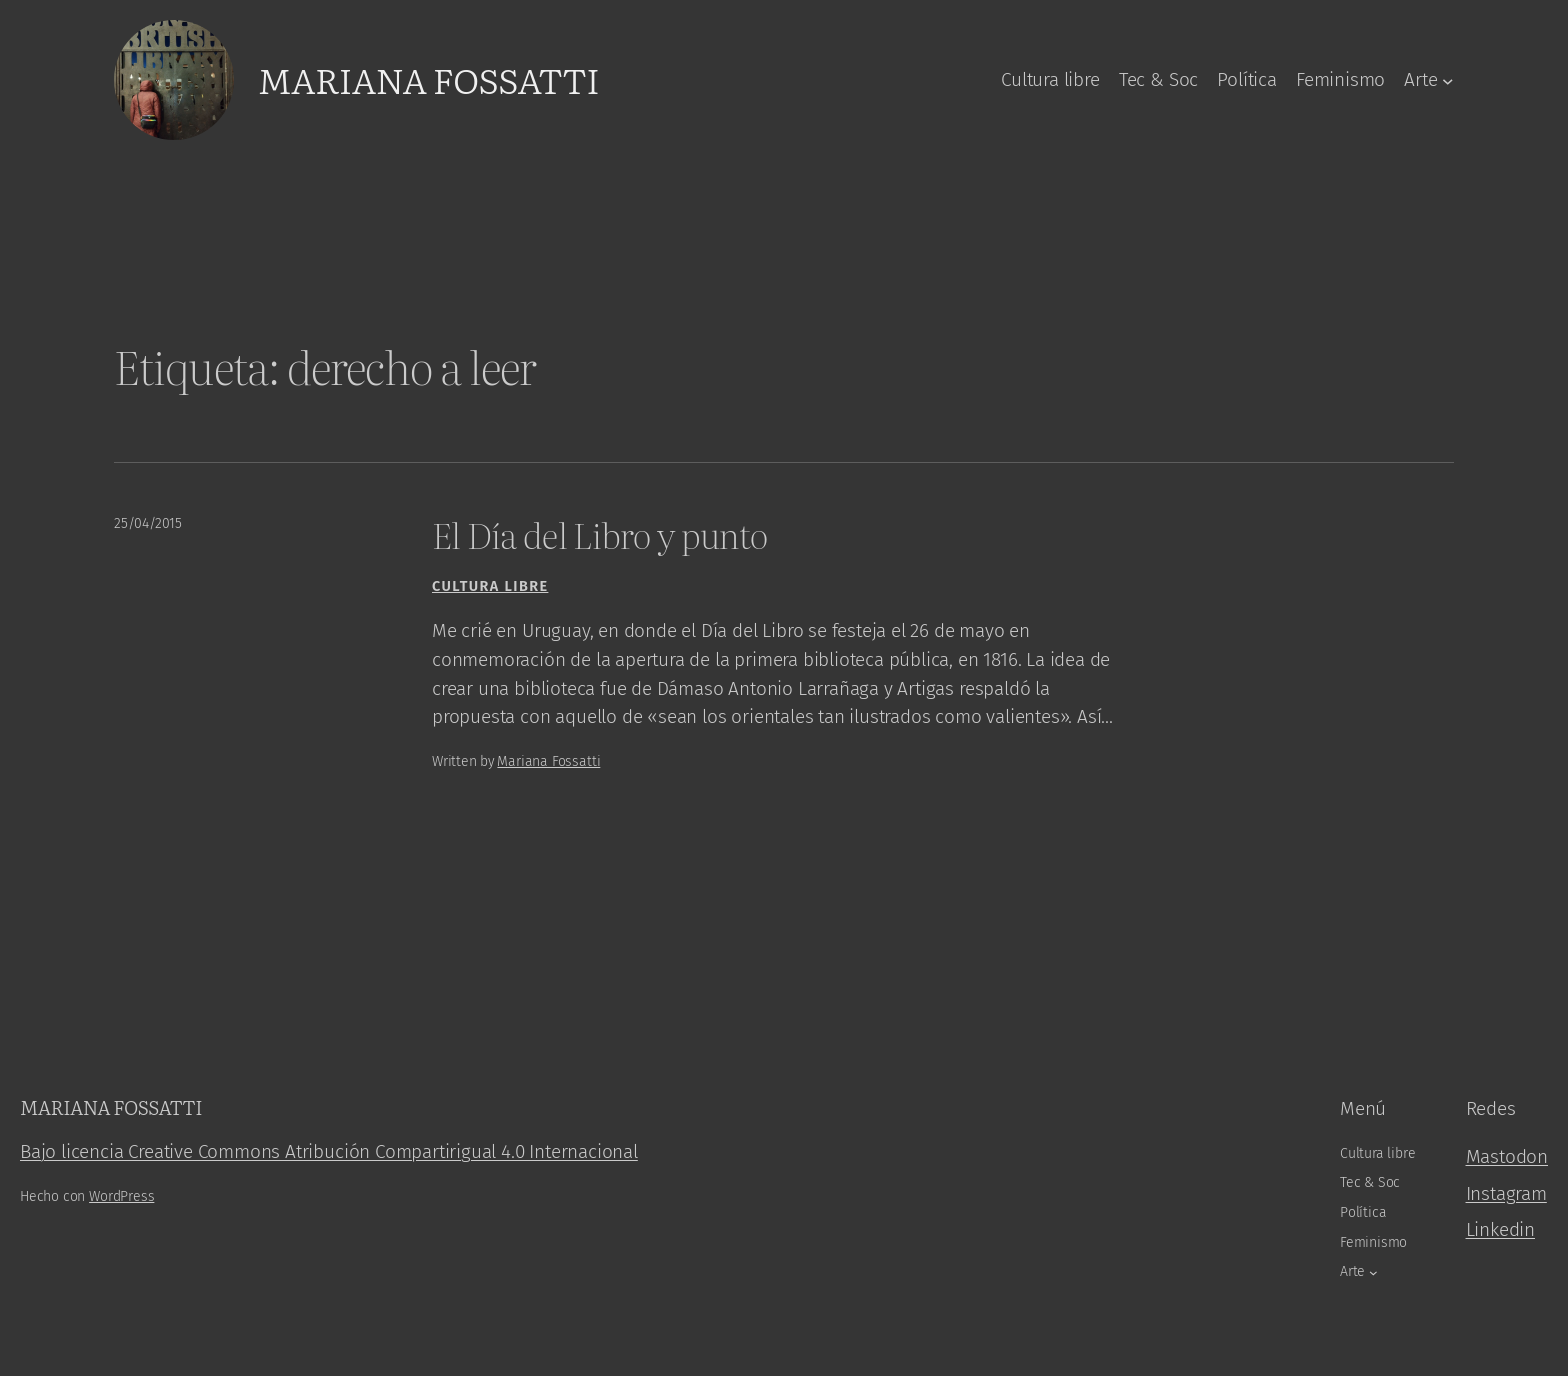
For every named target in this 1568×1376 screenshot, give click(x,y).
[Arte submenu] (1448, 80)
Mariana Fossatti (428, 79)
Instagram (1506, 1193)
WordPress (121, 1196)
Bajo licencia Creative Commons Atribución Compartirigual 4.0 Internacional (329, 1151)
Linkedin (1500, 1229)
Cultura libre (490, 586)
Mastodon (1507, 1156)
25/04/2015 (148, 523)
